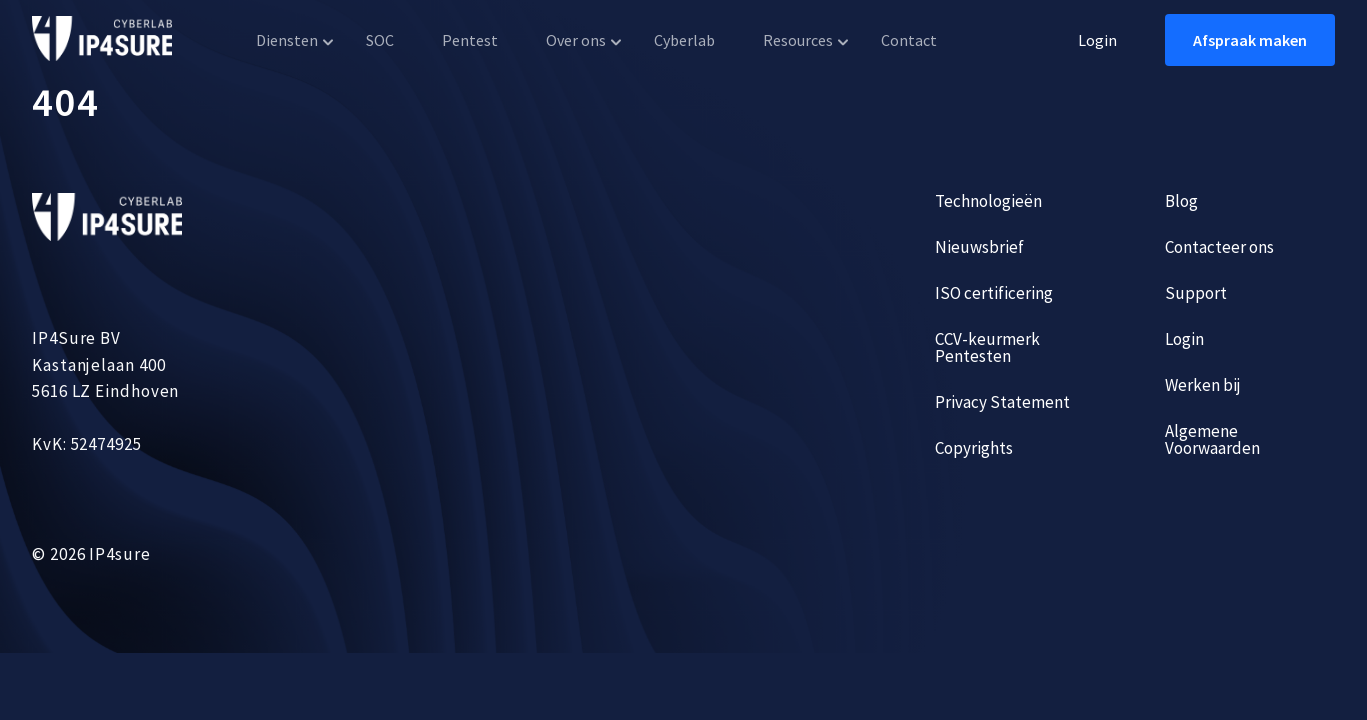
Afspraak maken (1250, 40)
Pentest (470, 40)
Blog (1181, 201)
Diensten (287, 40)
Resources (798, 40)
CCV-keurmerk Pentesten (987, 347)
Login (1097, 40)
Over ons (576, 40)
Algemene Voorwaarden (1212, 439)
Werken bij (1203, 385)
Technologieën (988, 201)
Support (1196, 293)
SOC (380, 40)
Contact (909, 40)
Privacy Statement (1002, 402)
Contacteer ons (1219, 247)
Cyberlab (684, 40)
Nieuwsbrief (979, 247)
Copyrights (974, 448)
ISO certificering (994, 293)
